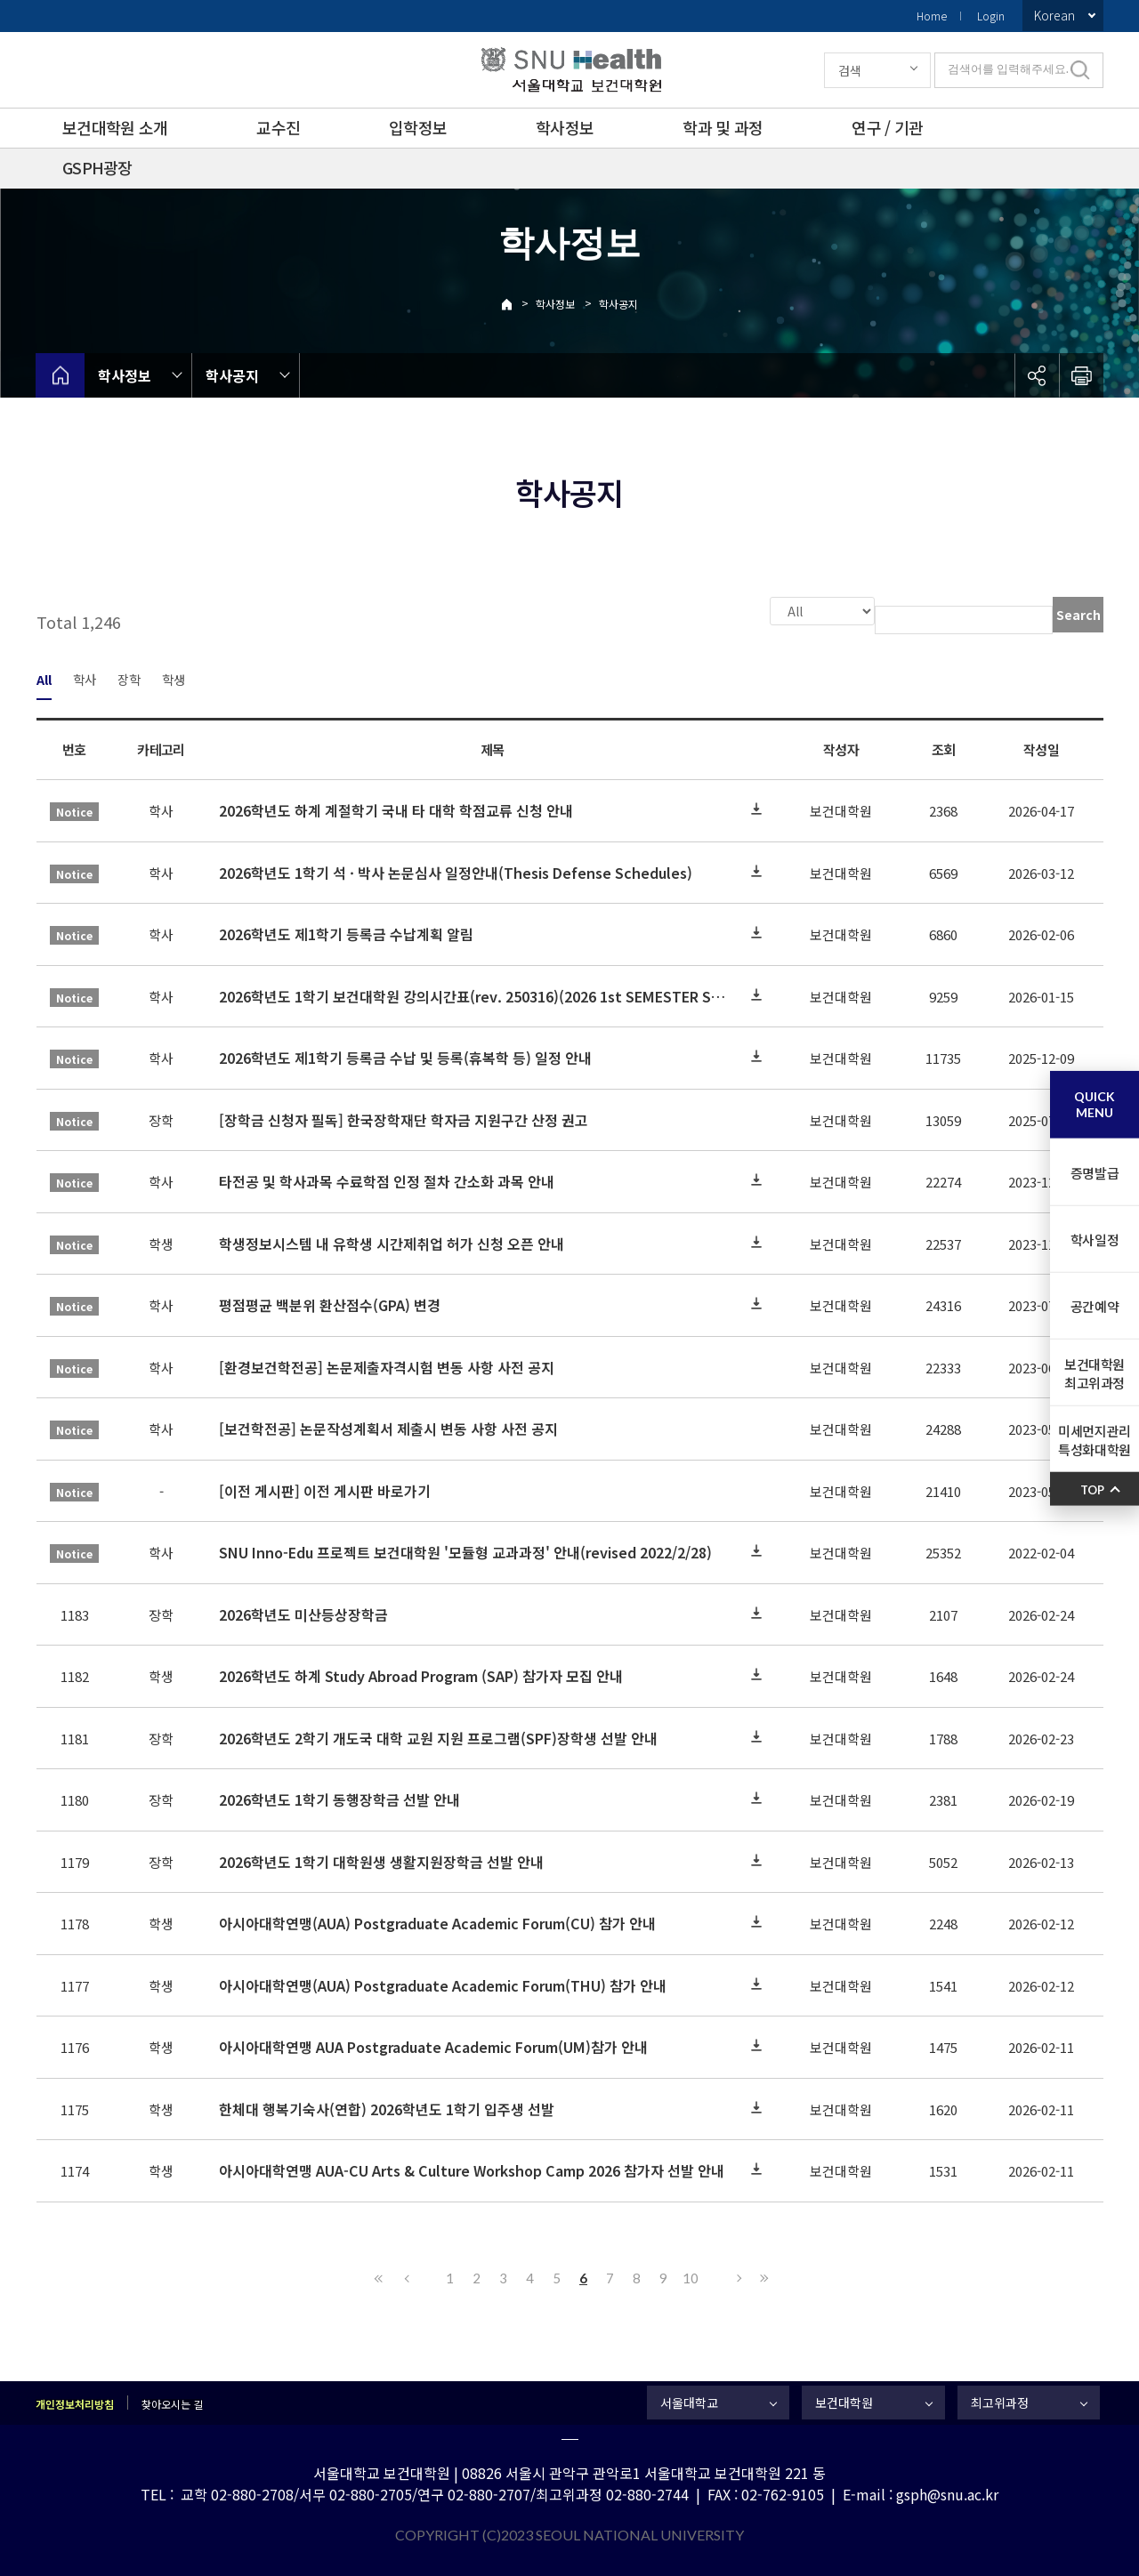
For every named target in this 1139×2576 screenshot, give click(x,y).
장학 (129, 677)
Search (1078, 615)
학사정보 (565, 127)
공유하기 (1036, 375)
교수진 (278, 127)
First (379, 2276)
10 (691, 2276)
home (60, 375)
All (44, 677)
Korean (1054, 15)
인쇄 (1081, 375)
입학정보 (418, 127)
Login (991, 15)
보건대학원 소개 (114, 127)
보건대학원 (844, 2401)
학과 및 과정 (723, 127)
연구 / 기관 (887, 127)
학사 (84, 677)
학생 (173, 677)
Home (932, 15)
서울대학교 (689, 2401)
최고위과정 (1000, 2401)
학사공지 (618, 303)
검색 (849, 70)
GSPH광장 (97, 167)
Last (761, 2276)
